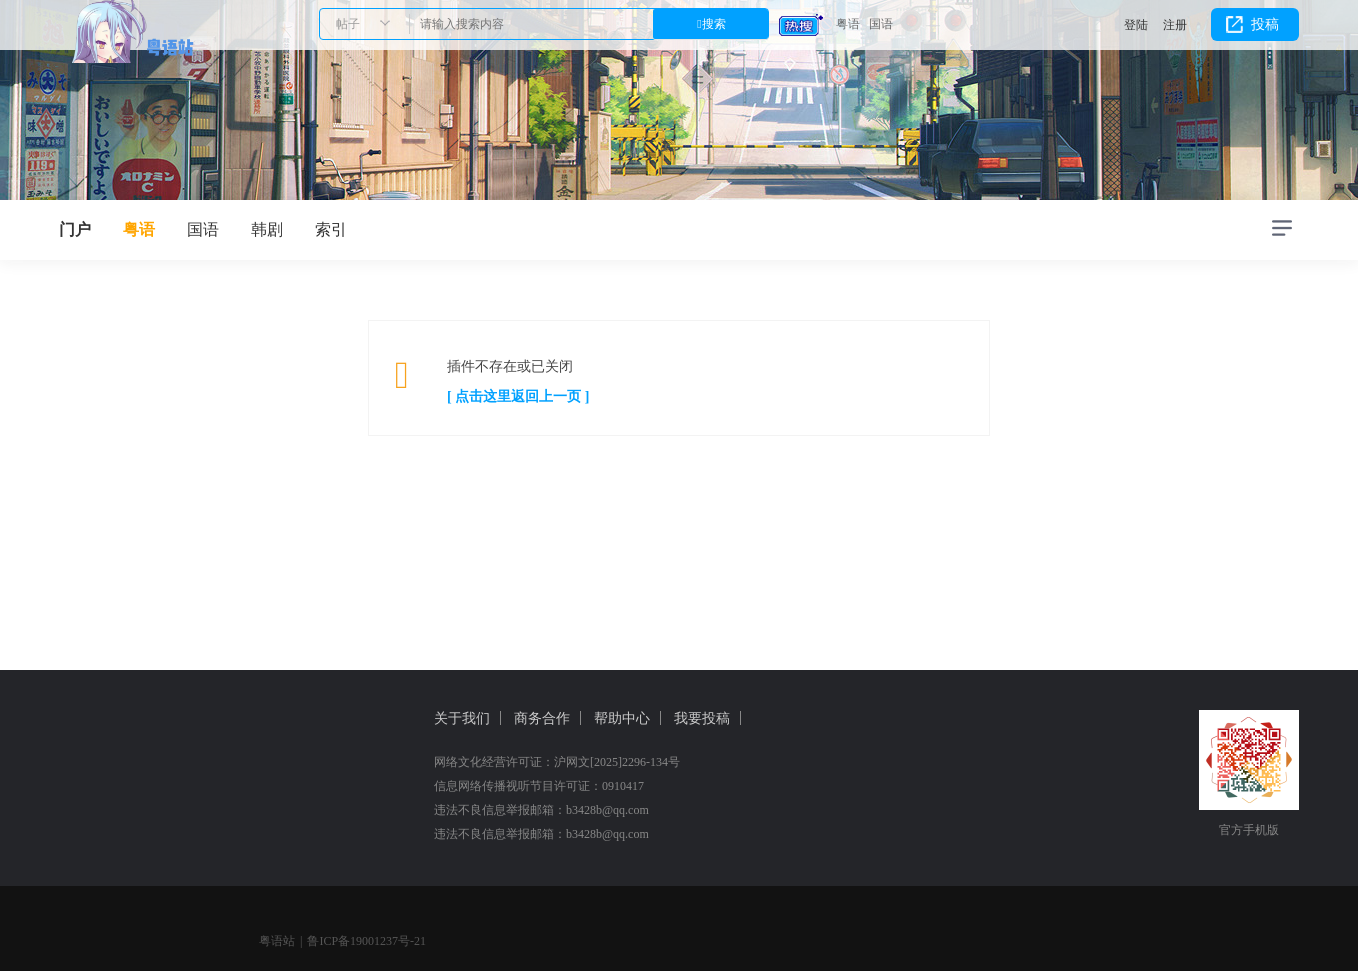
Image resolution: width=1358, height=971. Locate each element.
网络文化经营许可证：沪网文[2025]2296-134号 (557, 762)
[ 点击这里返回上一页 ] (518, 396)
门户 (75, 229)
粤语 (848, 24)
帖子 (348, 24)
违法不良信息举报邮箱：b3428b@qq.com (541, 810)
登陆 (1136, 25)
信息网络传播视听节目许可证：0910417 (539, 786)
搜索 (714, 24)
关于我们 (462, 718)
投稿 (1265, 24)
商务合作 (542, 718)
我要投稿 (702, 718)
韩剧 (267, 229)
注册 (1175, 25)
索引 (331, 229)
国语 (881, 24)
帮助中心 (622, 718)
